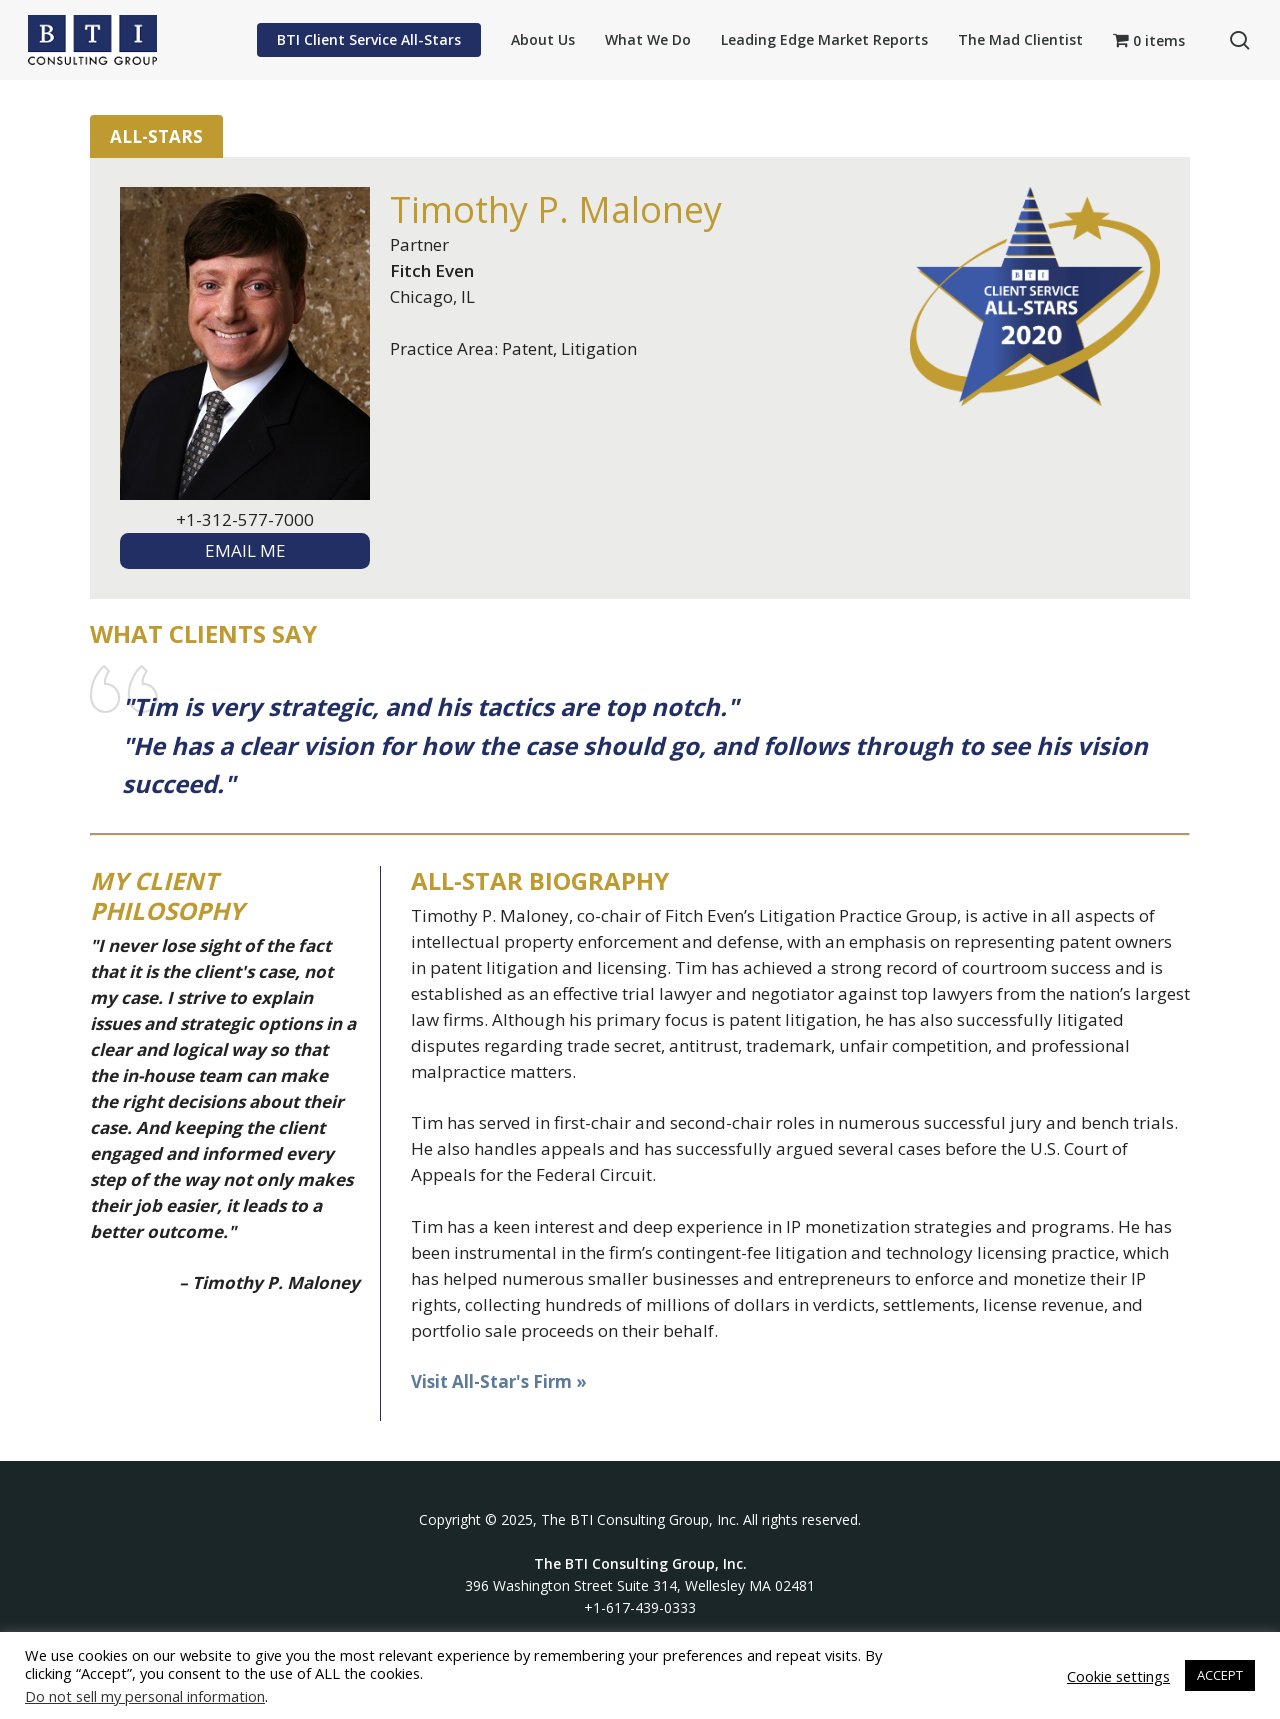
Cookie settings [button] (1118, 1676)
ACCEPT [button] (1220, 1675)
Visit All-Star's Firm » (499, 1381)
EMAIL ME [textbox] (245, 550)
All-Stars (156, 136)
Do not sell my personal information (145, 1696)
